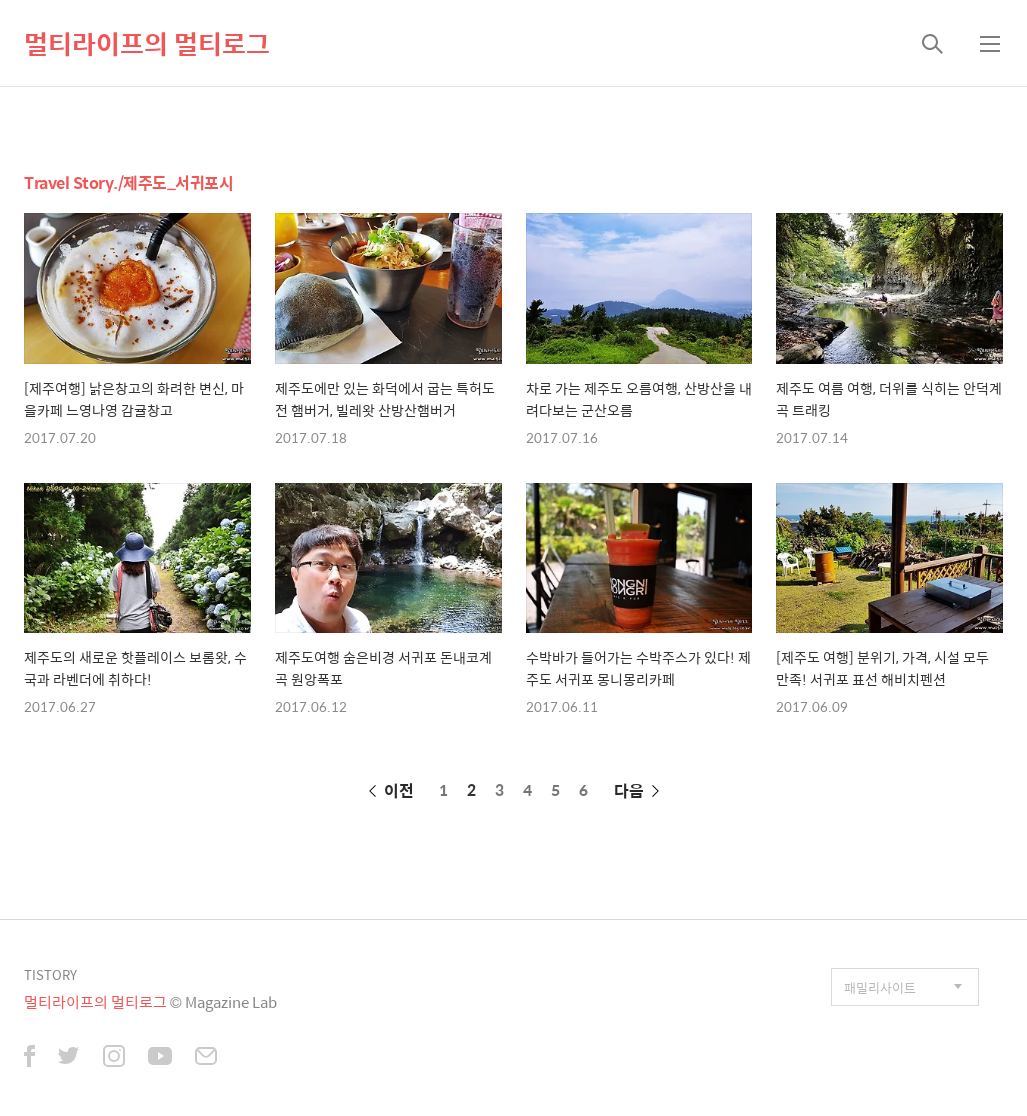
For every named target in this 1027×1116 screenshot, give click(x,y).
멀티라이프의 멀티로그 (147, 43)
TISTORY (50, 974)
